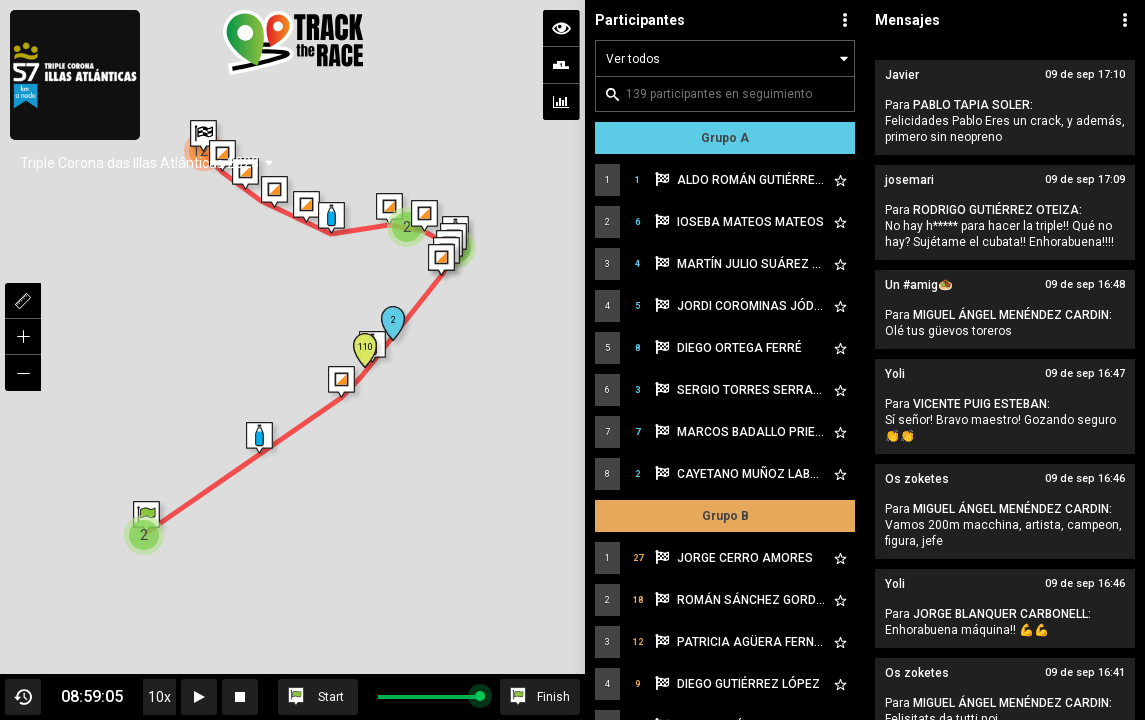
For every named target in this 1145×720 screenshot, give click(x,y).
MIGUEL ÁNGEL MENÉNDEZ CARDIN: (1012, 315)
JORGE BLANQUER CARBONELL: (1002, 614)
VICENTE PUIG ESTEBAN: (981, 404)
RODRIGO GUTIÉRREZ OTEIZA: (997, 210)
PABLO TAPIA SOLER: (973, 105)
